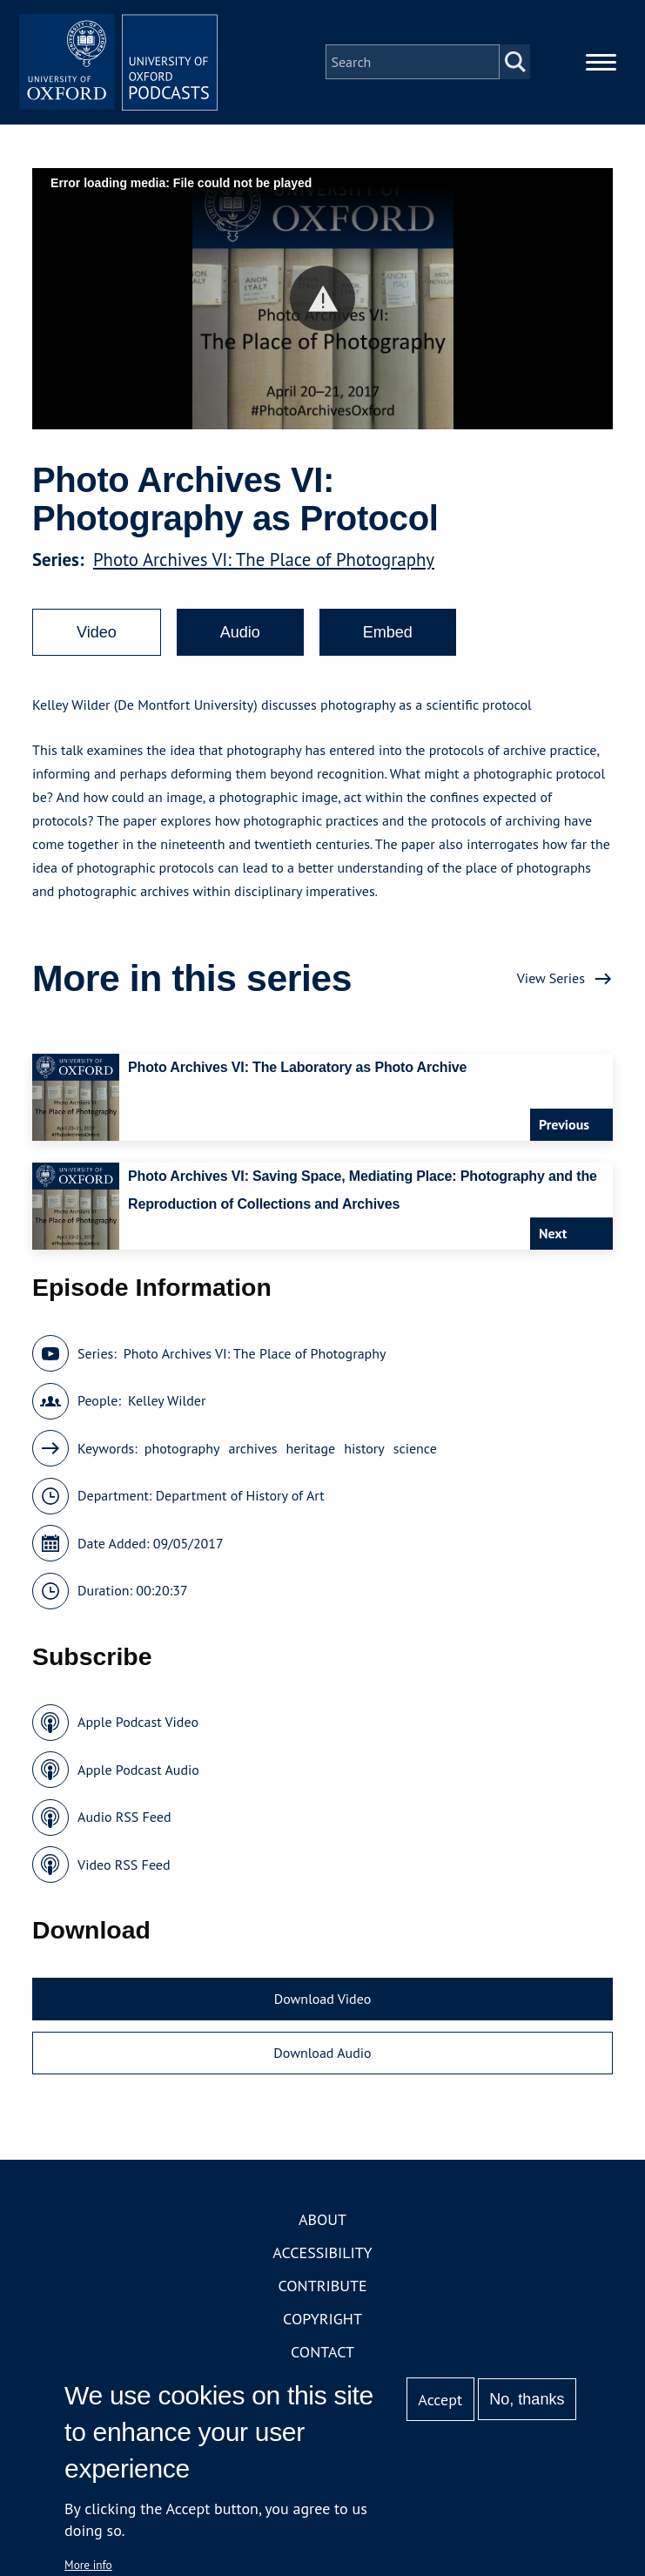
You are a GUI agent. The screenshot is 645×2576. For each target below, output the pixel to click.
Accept (440, 2400)
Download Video (322, 2004)
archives (252, 1453)
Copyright (322, 2324)
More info (88, 2565)
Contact (322, 2357)
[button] (322, 303)
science (415, 1453)
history (364, 1453)
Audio (240, 637)
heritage (311, 1453)
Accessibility (322, 2258)
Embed (388, 637)
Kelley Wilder (166, 1405)
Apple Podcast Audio (138, 1775)
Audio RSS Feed (124, 1822)
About (322, 2225)
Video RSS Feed (124, 1869)
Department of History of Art (240, 1500)
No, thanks (526, 2399)
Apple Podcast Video (137, 1727)
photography (182, 1453)
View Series (551, 983)
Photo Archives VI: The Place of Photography (263, 565)
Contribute (322, 2291)
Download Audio (322, 2058)
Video (97, 637)
